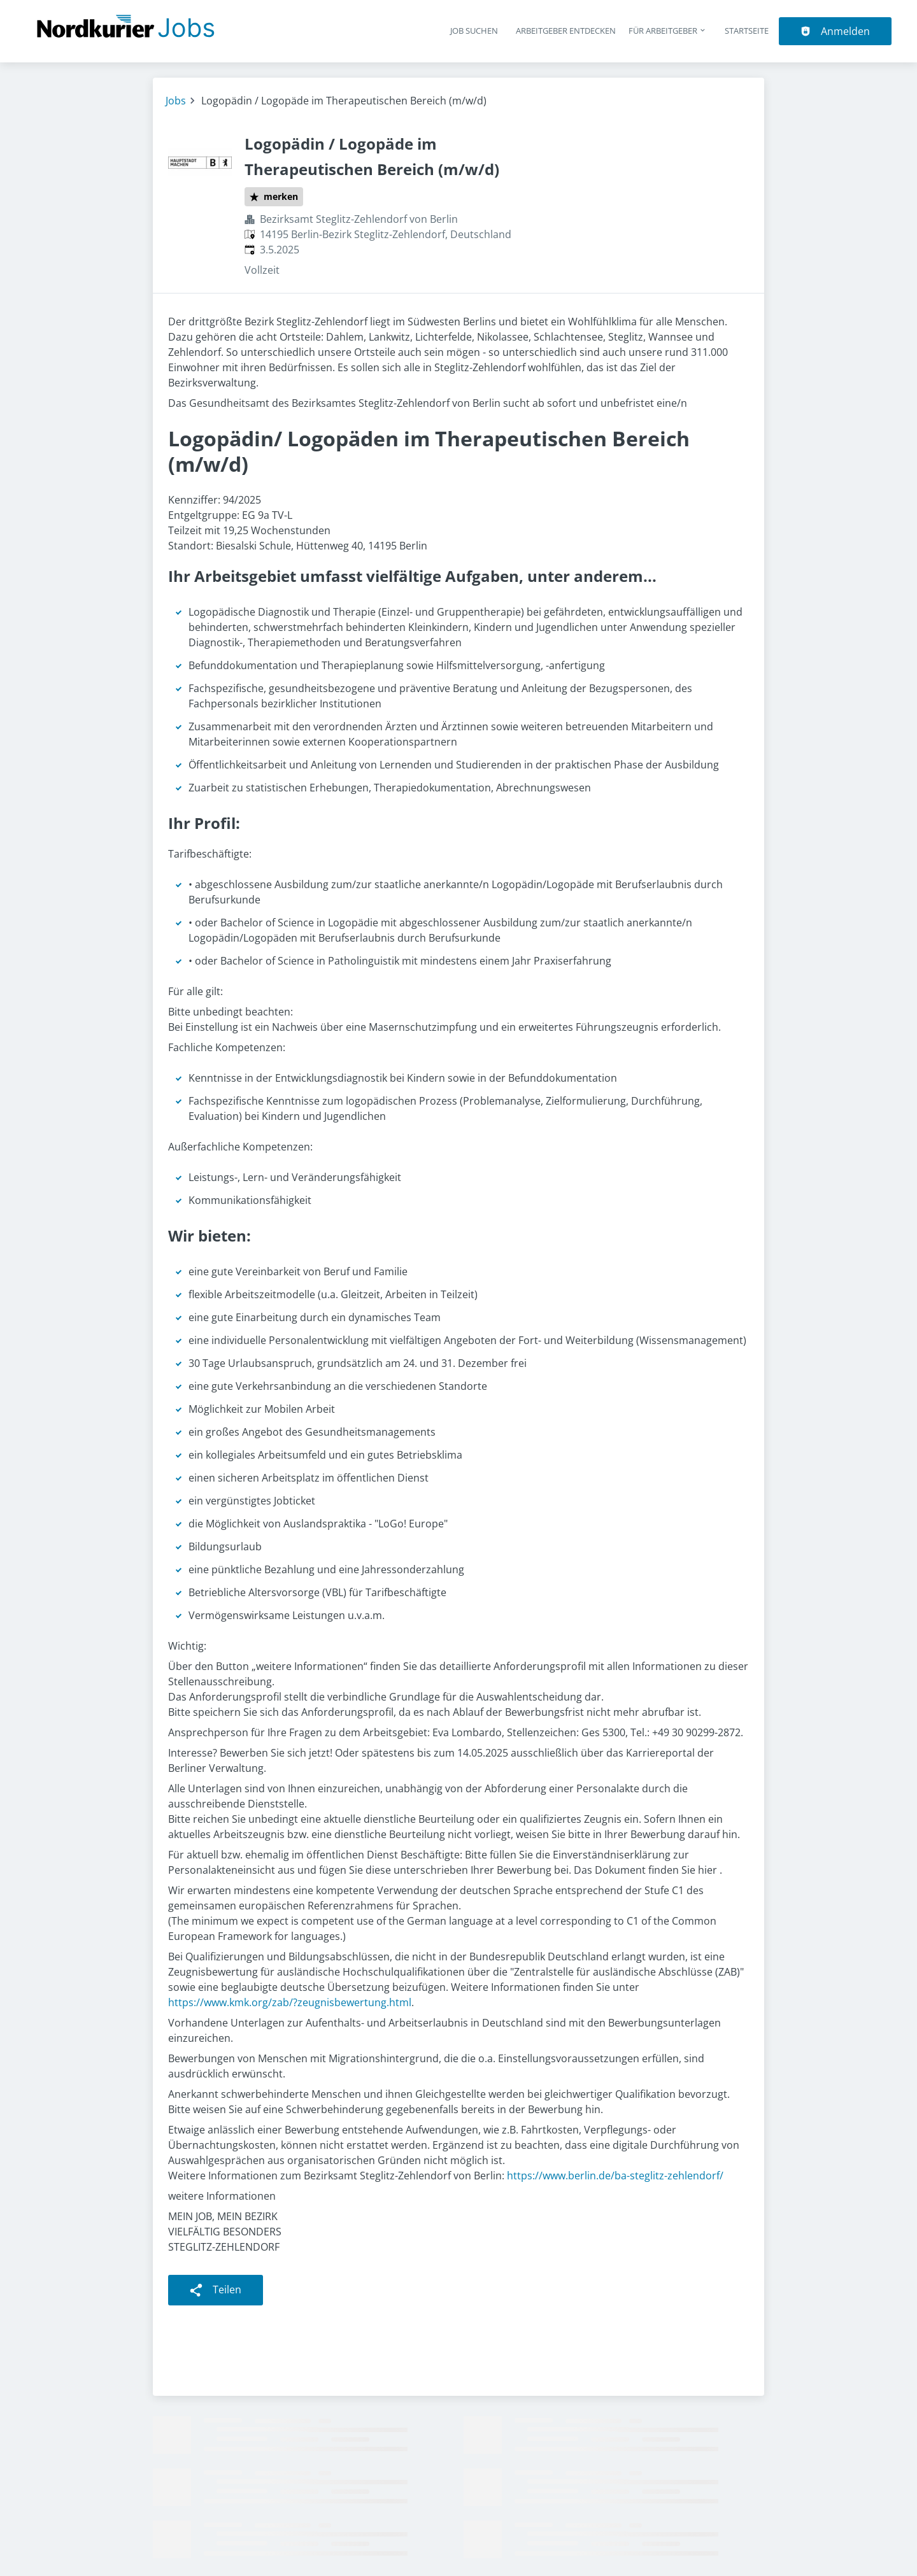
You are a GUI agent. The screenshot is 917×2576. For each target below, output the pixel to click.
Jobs (176, 101)
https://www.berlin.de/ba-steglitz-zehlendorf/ (615, 2176)
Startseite (747, 30)
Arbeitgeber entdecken (566, 30)
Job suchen (474, 30)
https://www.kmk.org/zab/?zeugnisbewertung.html (289, 2002)
